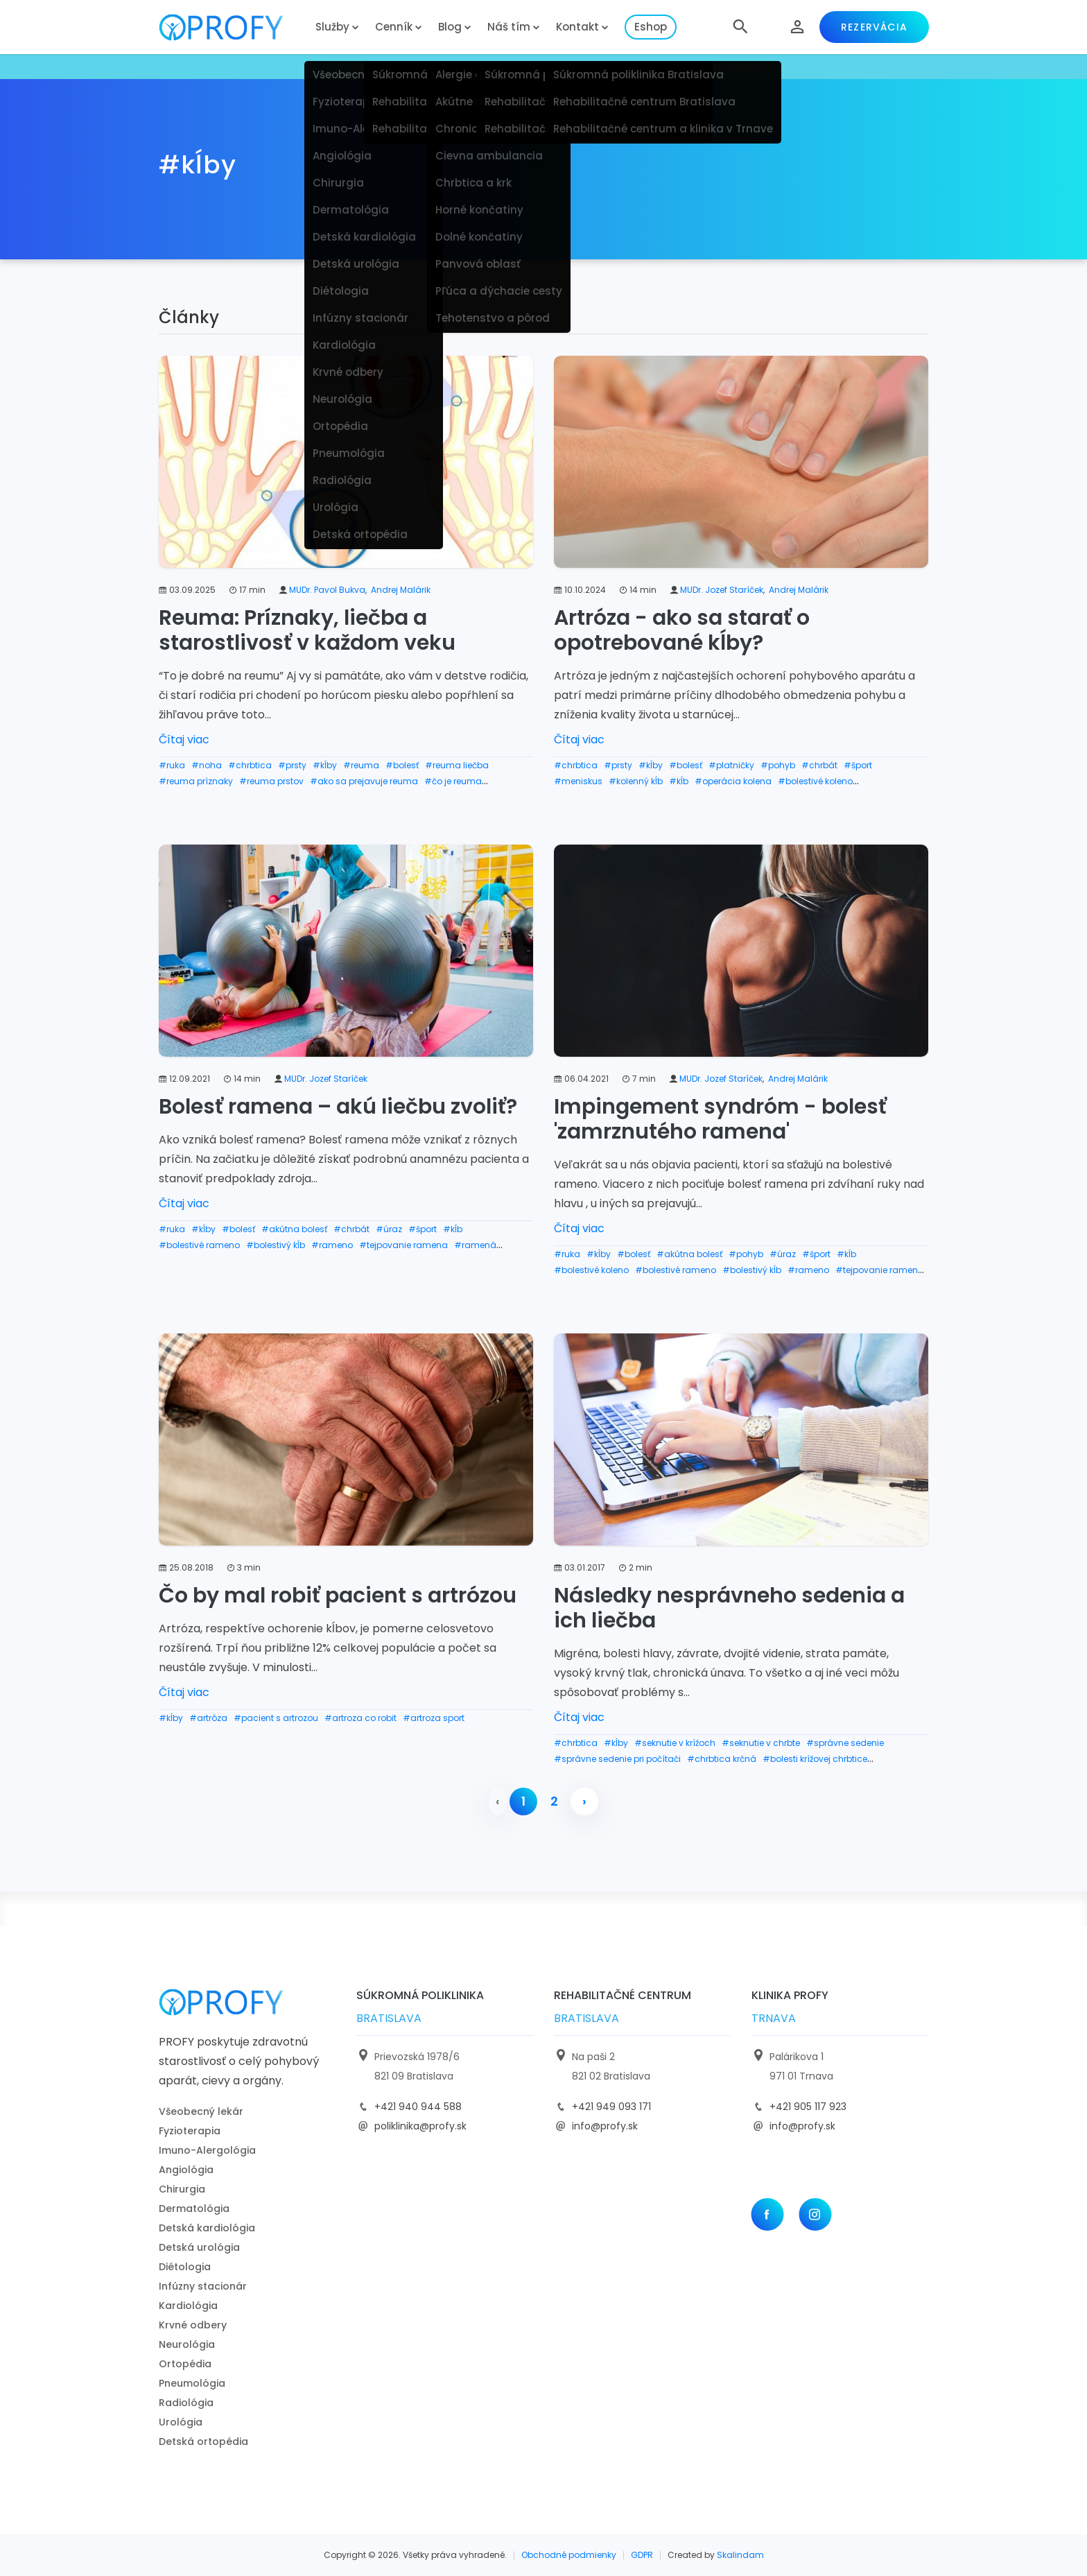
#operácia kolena (733, 781)
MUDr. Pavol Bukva (327, 590)
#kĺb (678, 781)
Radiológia (186, 2403)
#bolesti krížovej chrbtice (815, 1759)
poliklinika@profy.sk (420, 2126)
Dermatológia (194, 2208)
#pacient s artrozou (276, 1718)
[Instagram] (815, 2214)
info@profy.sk (605, 2126)
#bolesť (402, 765)
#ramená (475, 1245)
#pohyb (777, 765)
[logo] (231, 27)
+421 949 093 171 (611, 2106)
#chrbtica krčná (721, 1759)
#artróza (208, 1718)
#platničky (731, 765)
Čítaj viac (184, 739)
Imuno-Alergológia (207, 2150)
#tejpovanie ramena (403, 1245)
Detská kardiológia (207, 2228)
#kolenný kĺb (636, 781)
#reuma (361, 765)
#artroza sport (433, 1718)
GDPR (642, 2555)
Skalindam (740, 2555)
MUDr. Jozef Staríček (721, 590)
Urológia (180, 2422)
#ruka (172, 765)
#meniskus (578, 781)
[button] (740, 27)
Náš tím (508, 26)
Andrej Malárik (401, 590)
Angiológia (186, 2170)
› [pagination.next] (584, 1801)
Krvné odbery (193, 2325)
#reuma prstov (271, 781)
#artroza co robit (360, 1718)
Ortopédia (185, 2364)
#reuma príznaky (196, 781)
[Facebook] (767, 2214)
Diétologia (185, 2267)
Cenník (393, 26)
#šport (858, 765)
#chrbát (819, 765)
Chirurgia (182, 2189)
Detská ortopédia (203, 2441)
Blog (450, 26)
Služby (332, 26)
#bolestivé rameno (199, 1245)
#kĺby (325, 765)
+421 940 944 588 (418, 2106)
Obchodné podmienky (568, 2555)
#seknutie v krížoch (674, 1743)
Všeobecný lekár (201, 2111)
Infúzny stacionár (203, 2286)
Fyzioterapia (189, 2131)
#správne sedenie (845, 1743)
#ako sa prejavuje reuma (364, 781)
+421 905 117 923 (807, 2106)
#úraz (389, 1229)
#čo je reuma (453, 781)
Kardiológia (188, 2306)
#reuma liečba (457, 765)
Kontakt (577, 26)
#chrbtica (250, 765)
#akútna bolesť (294, 1229)
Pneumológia (192, 2383)
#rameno (332, 1245)
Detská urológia (199, 2247)
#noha (206, 765)
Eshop (650, 26)
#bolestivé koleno (815, 781)
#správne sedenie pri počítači (617, 1759)
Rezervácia (874, 27)
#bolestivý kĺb (275, 1245)
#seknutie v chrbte (761, 1743)
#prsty (292, 765)
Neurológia (187, 2344)
